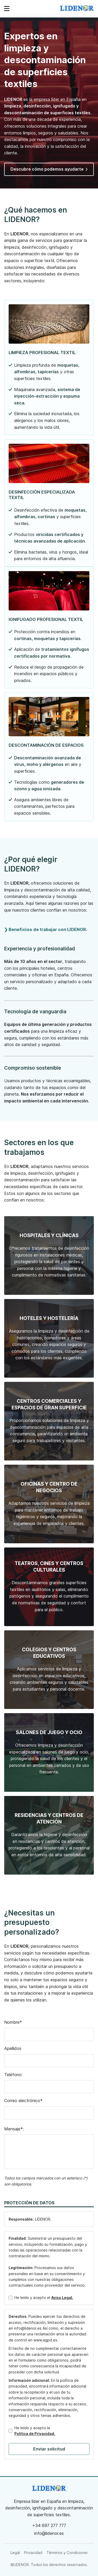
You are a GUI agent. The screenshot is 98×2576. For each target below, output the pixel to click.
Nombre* (13, 2022)
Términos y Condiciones (67, 2552)
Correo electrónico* (23, 2100)
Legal (15, 2552)
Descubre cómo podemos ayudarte (49, 169)
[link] (77, 8)
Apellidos (12, 2048)
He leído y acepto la (34, 2431)
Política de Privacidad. (34, 2433)
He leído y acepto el (43, 2298)
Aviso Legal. (62, 2297)
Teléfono (13, 2074)
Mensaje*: (14, 2128)
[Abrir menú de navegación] (6, 8)
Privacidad (33, 2552)
